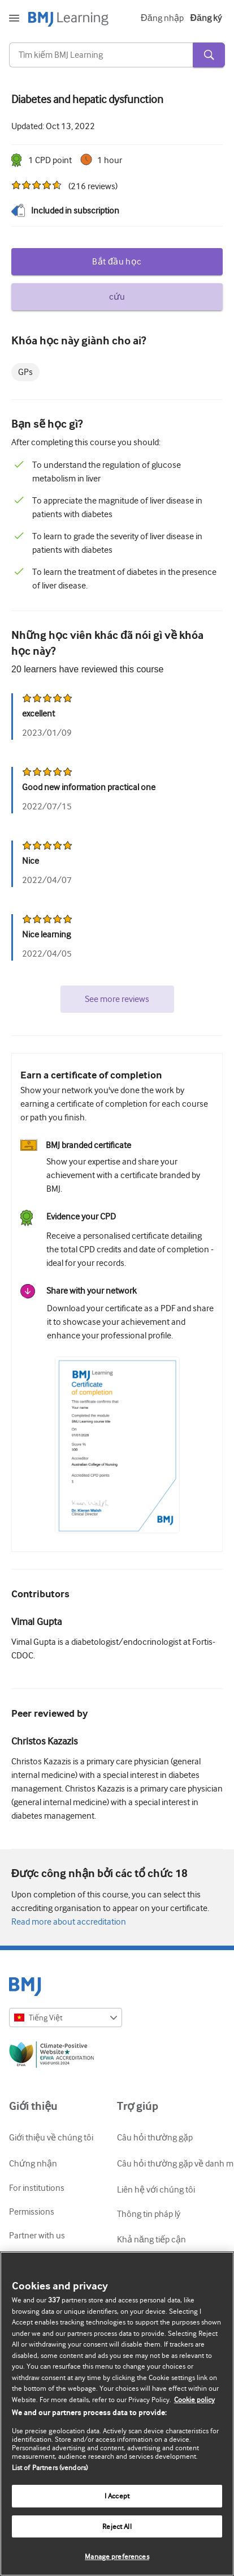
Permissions (31, 2212)
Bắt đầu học (116, 262)
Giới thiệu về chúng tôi (51, 2138)
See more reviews (117, 999)
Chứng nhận (33, 2164)
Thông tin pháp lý (148, 2214)
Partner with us (37, 2235)
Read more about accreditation (68, 1922)
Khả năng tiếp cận (151, 2239)
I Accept (117, 2496)
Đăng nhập (162, 18)
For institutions (36, 2188)
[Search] (101, 54)
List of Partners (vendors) (50, 2467)
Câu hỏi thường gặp (155, 2138)
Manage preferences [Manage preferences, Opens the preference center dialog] (117, 2556)
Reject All (116, 2526)
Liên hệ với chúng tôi (156, 2190)
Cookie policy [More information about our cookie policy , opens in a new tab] (194, 2399)
